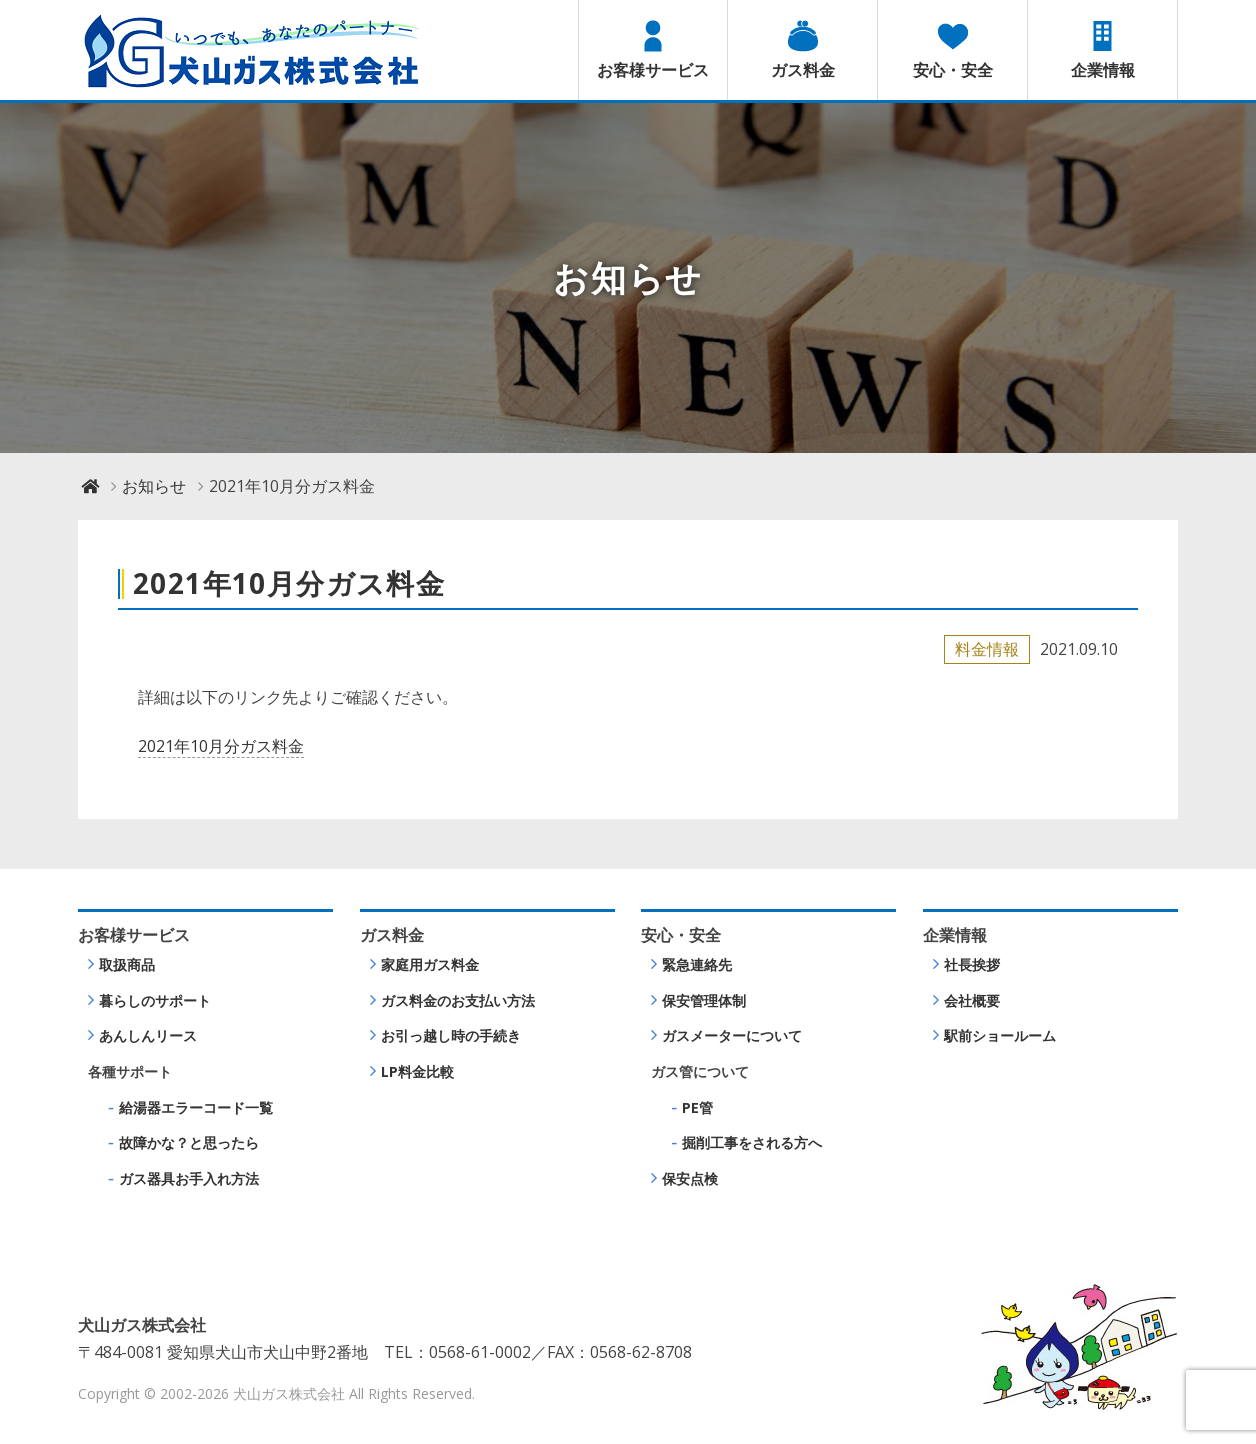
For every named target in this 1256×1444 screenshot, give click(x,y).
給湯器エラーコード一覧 (196, 1107)
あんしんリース (148, 1035)
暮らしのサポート (155, 1000)
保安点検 (690, 1178)
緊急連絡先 (697, 964)
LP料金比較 (417, 1071)
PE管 (697, 1107)
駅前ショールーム (1000, 1035)
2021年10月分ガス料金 (221, 746)
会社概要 (972, 1000)
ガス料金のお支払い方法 (458, 1000)
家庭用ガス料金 (430, 964)
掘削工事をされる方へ (752, 1142)
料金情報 (987, 649)
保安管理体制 (704, 1000)
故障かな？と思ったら (189, 1142)
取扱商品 (127, 964)
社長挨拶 (972, 964)
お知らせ (154, 486)
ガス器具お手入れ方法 (189, 1178)
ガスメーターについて (732, 1035)
